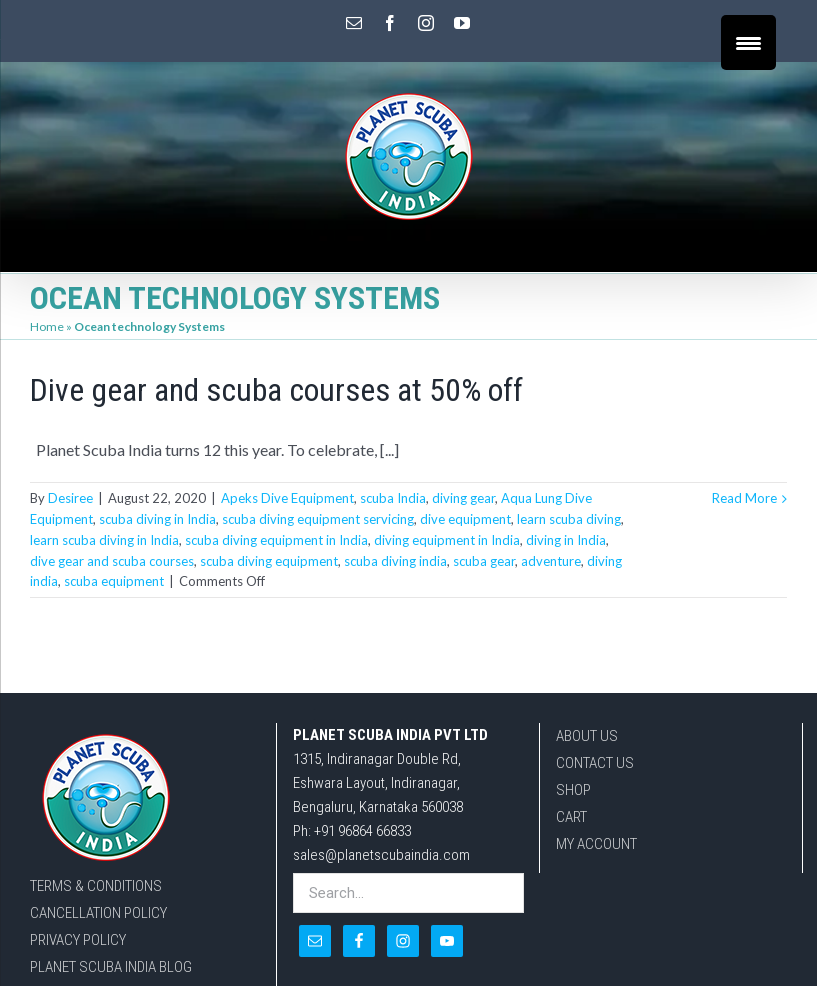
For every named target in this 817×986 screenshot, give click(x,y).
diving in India (566, 540)
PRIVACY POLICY (78, 940)
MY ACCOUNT (596, 844)
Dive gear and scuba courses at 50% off (276, 390)
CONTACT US (595, 763)
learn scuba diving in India (104, 540)
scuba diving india (395, 561)
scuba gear (484, 561)
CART (571, 817)
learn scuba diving (569, 519)
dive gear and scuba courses (112, 561)
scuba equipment (114, 581)
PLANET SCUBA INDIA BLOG (111, 967)
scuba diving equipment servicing (318, 519)
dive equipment (465, 519)
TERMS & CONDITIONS (96, 886)
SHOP (573, 790)
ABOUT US (587, 736)
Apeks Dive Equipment (287, 498)
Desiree (70, 498)
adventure (551, 561)
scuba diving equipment (269, 561)
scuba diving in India (157, 519)
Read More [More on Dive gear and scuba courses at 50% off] (744, 498)
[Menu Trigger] (748, 42)
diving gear (463, 498)
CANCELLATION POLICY (98, 913)
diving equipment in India (447, 540)
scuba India (393, 498)
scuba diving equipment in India (276, 540)
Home (47, 326)
